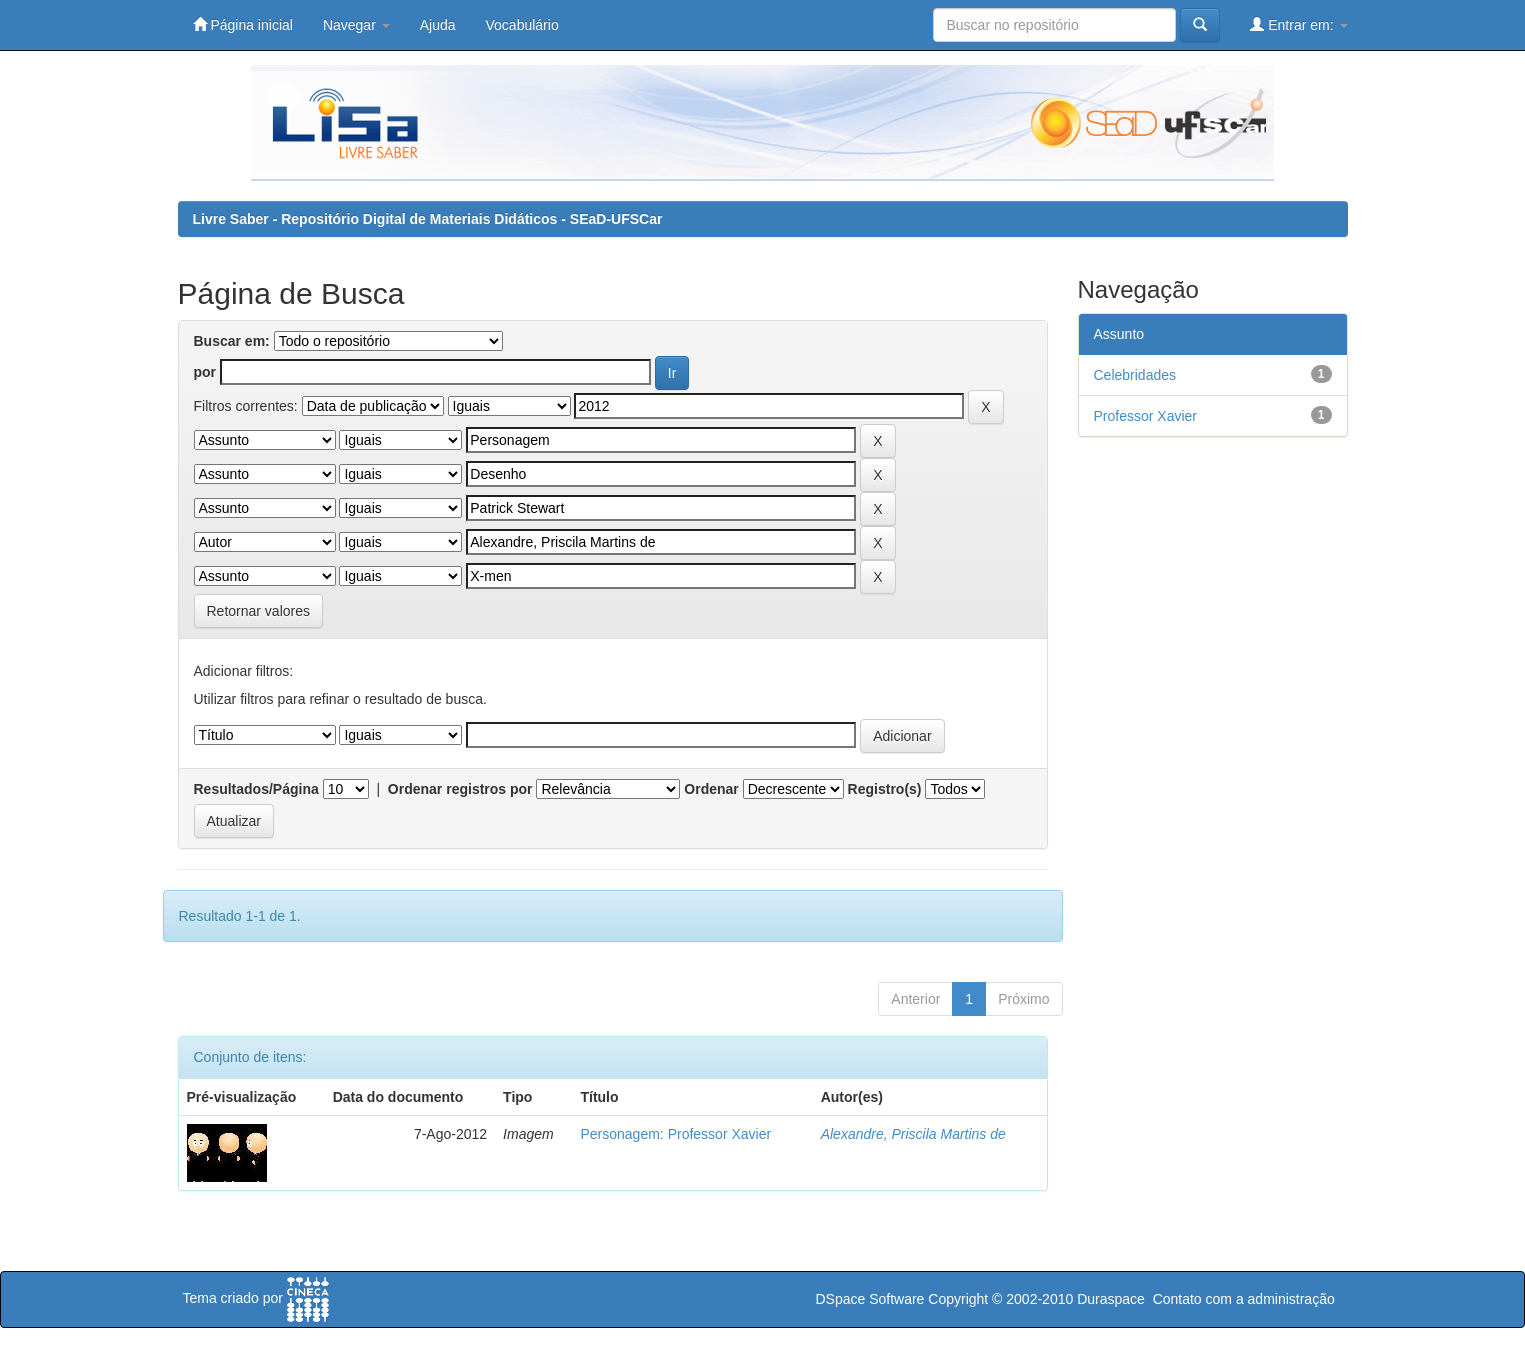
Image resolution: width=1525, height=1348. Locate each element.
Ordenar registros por (460, 789)
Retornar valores (259, 611)
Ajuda (438, 25)
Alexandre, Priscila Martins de (913, 1134)
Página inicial (243, 24)
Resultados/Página (256, 789)
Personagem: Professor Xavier (675, 1134)
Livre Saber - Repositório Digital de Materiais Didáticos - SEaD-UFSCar (428, 219)
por (205, 372)
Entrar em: (1298, 24)
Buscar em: (232, 341)
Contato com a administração (1244, 1299)
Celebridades (1135, 375)
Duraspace (1111, 1299)
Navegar (356, 25)
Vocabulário (522, 25)
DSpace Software (869, 1299)
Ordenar (711, 789)
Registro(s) (885, 789)
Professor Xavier (1145, 416)
